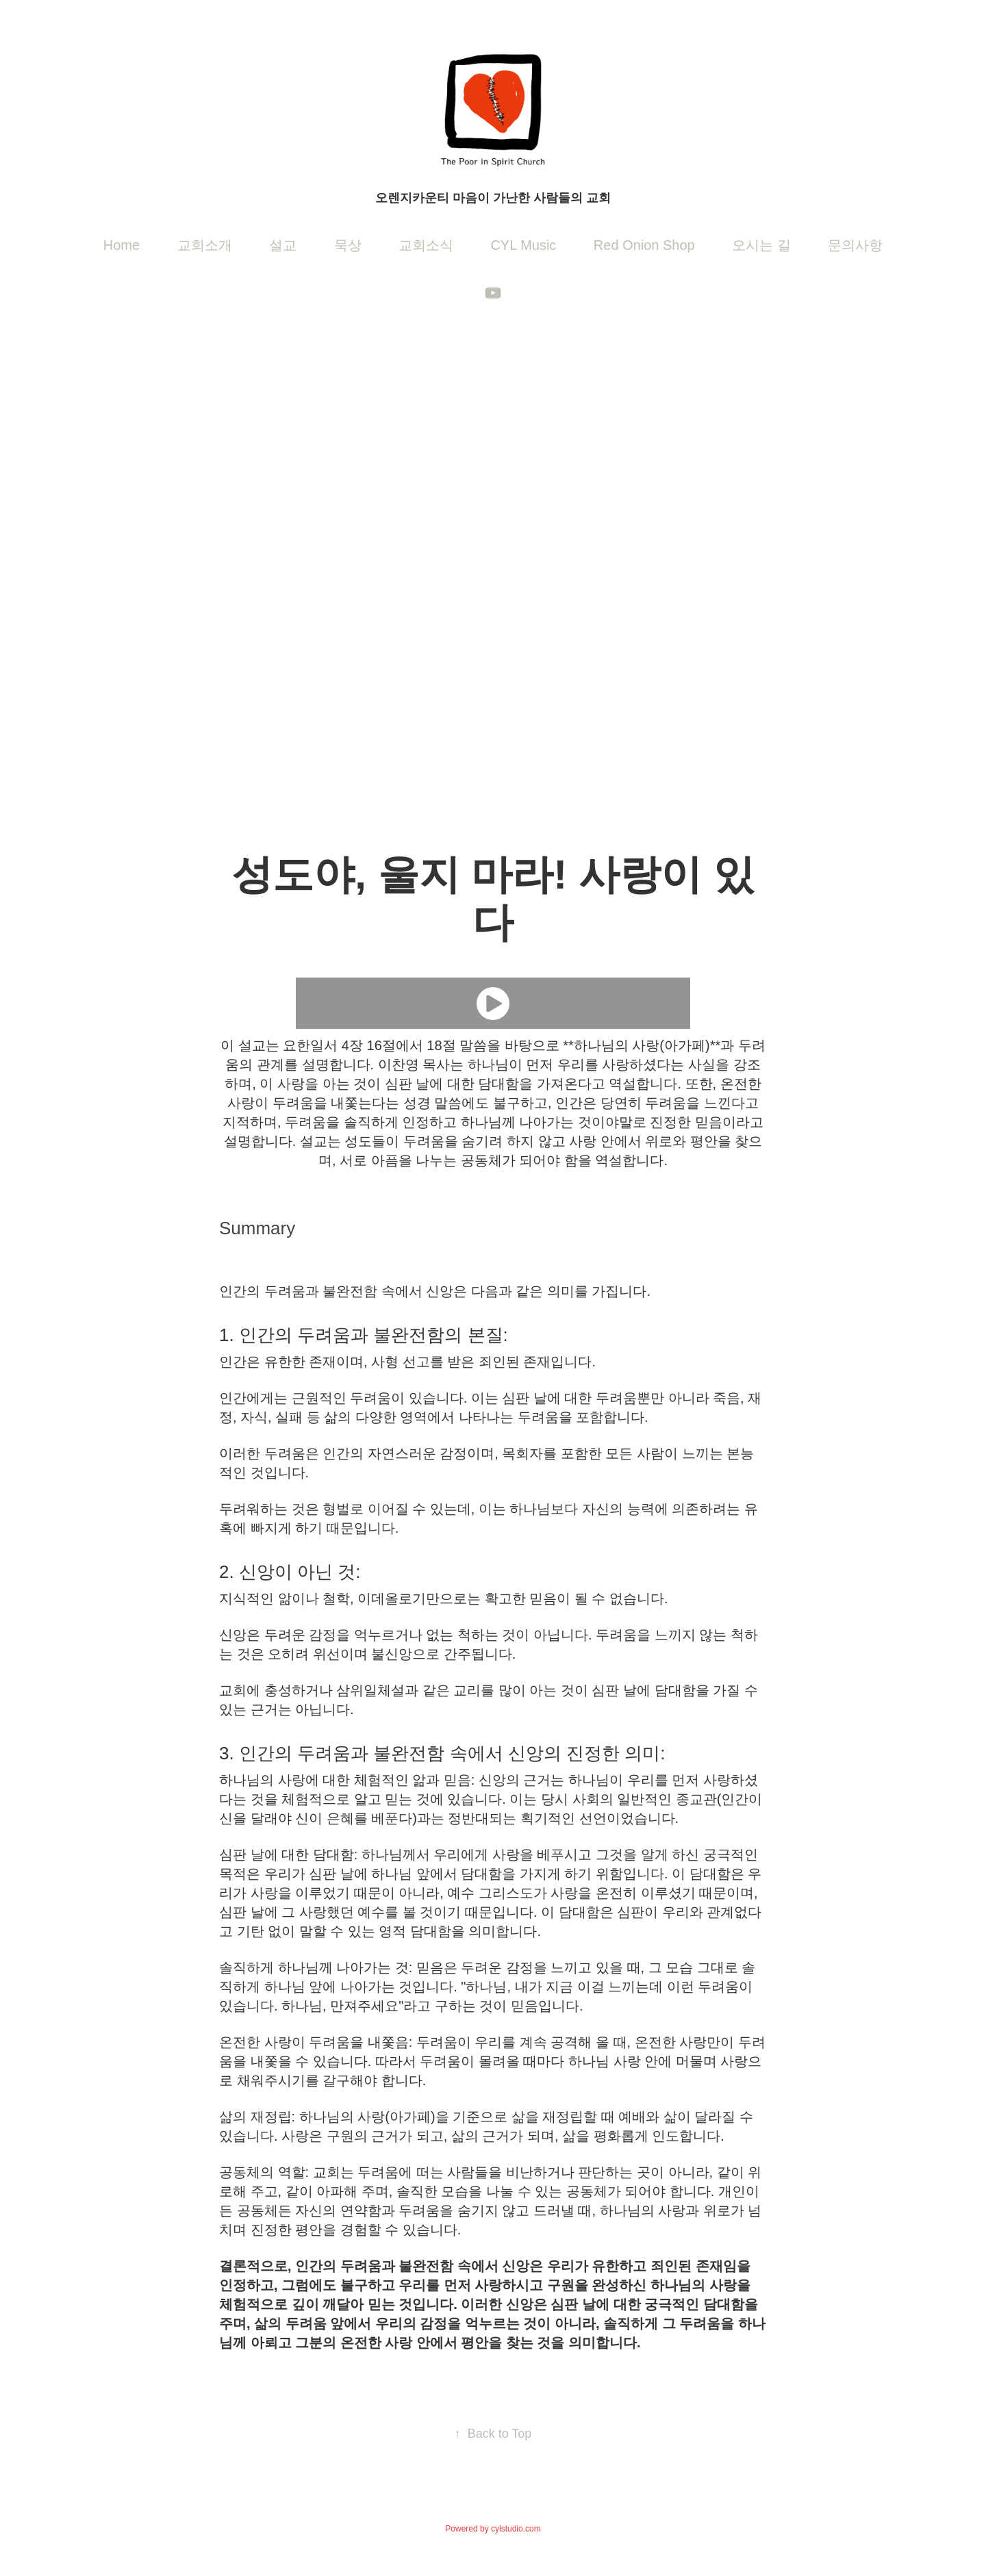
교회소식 (426, 245)
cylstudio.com (516, 2529)
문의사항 (855, 245)
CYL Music (523, 245)
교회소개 (204, 245)
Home (121, 245)
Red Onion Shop (644, 245)
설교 (282, 245)
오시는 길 (761, 245)
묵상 (348, 245)
